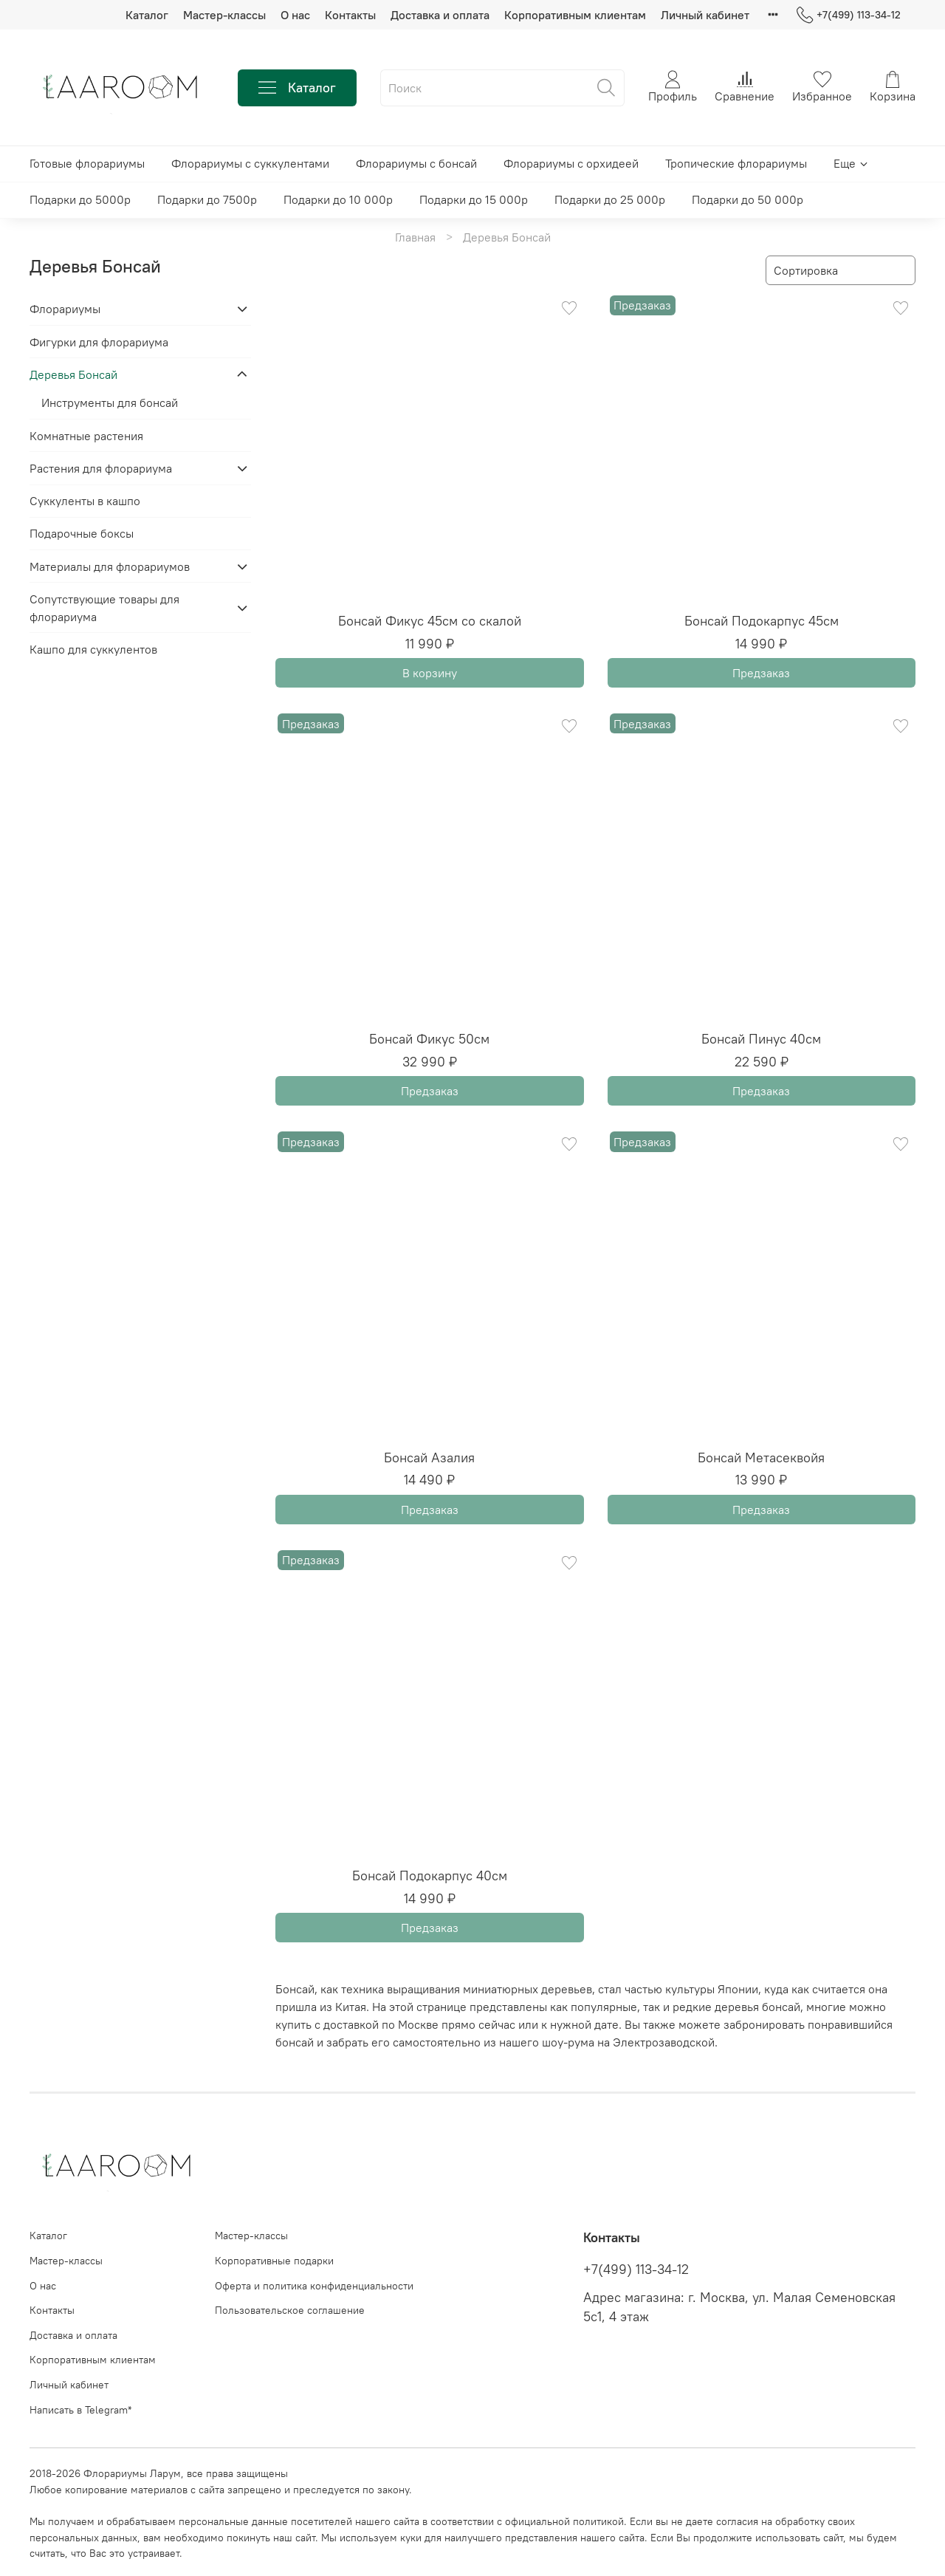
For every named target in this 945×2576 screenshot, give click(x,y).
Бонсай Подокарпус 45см (761, 620)
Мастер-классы (224, 14)
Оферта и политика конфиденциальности (314, 2285)
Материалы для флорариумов (110, 566)
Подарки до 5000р (80, 199)
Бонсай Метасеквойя (761, 1457)
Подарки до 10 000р (338, 199)
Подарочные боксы (82, 533)
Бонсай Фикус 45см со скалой (429, 620)
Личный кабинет (705, 14)
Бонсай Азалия (429, 1457)
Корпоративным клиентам (575, 14)
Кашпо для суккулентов (93, 649)
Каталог (147, 14)
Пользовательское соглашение (290, 2310)
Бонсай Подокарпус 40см (429, 1875)
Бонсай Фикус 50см (429, 1038)
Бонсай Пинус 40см (761, 1038)
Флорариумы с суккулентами (250, 163)
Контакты (350, 14)
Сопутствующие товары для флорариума (104, 608)
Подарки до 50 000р (747, 199)
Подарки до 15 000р (473, 199)
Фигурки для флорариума (99, 342)
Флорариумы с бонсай (416, 163)
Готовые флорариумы (87, 163)
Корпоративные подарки (274, 2260)
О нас (295, 14)
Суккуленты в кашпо (85, 500)
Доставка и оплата (440, 14)
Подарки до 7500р (207, 199)
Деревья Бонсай (73, 374)
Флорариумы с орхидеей (571, 163)
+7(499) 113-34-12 (849, 15)
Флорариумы (65, 308)
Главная (415, 237)
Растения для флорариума (101, 468)
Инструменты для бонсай (109, 402)
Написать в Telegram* (80, 2409)
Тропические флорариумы (736, 163)
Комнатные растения (86, 435)
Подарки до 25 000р (609, 199)
